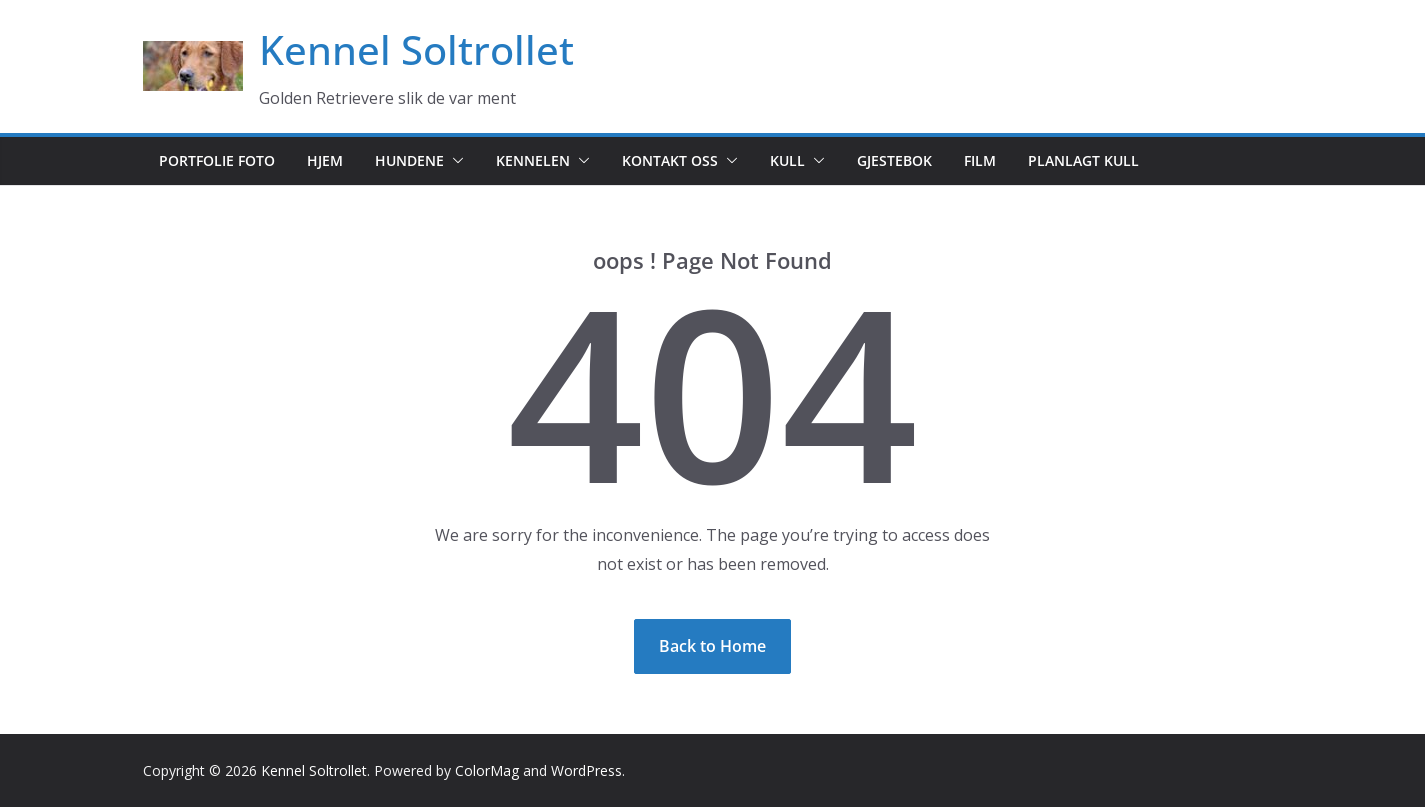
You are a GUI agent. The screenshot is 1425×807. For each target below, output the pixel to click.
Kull (787, 160)
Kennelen (533, 160)
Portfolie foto (217, 160)
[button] (454, 161)
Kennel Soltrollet (416, 49)
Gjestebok (894, 160)
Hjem (325, 160)
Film (980, 160)
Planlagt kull (1083, 160)
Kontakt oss (670, 160)
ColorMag (487, 770)
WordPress (586, 770)
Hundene (409, 160)
